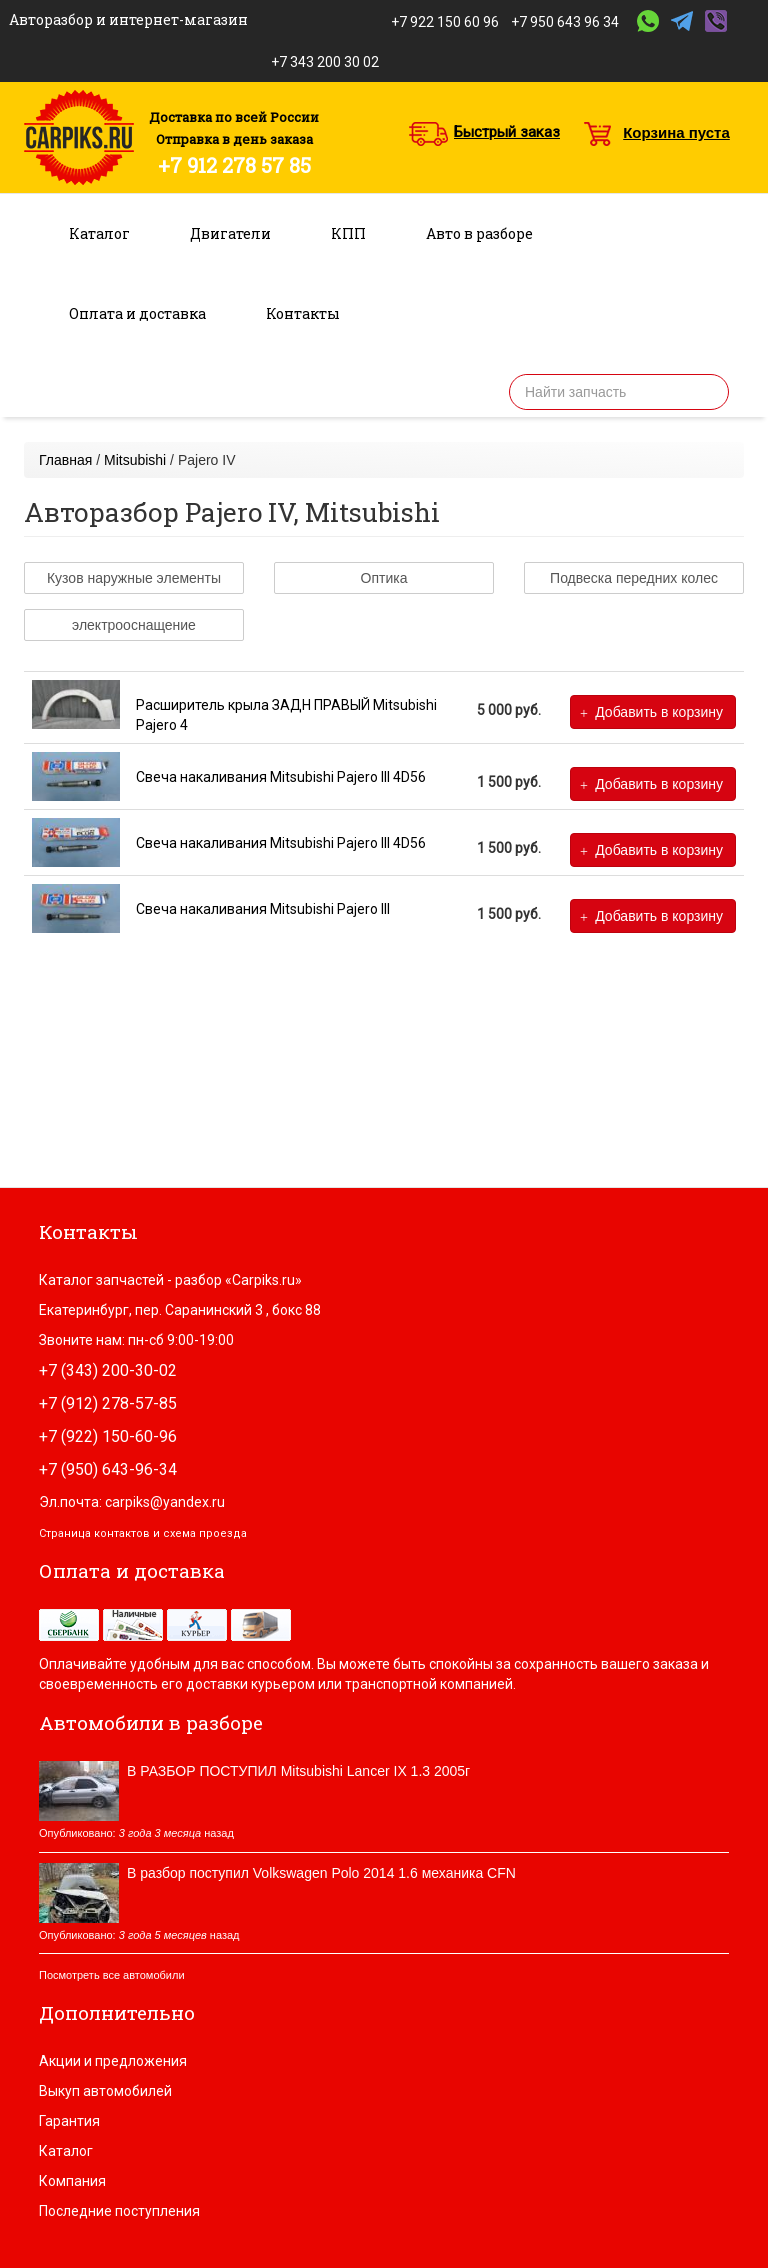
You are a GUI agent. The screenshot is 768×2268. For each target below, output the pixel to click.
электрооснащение (134, 625)
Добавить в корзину (651, 712)
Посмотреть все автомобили (112, 1975)
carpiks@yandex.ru (165, 1502)
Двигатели (230, 233)
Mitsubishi (135, 460)
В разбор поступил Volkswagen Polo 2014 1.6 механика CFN (321, 1873)
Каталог (99, 233)
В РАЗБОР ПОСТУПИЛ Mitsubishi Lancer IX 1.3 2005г (298, 1771)
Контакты (303, 313)
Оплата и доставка (137, 313)
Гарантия (69, 2121)
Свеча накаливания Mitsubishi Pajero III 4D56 (281, 777)
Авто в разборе (479, 233)
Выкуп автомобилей (105, 2091)
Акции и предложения (113, 2061)
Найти (707, 392)
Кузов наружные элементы (134, 578)
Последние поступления (119, 2211)
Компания (72, 2181)
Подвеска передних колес (634, 578)
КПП (348, 233)
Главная (65, 460)
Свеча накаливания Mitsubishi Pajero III (263, 909)
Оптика (384, 578)
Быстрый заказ (507, 132)
